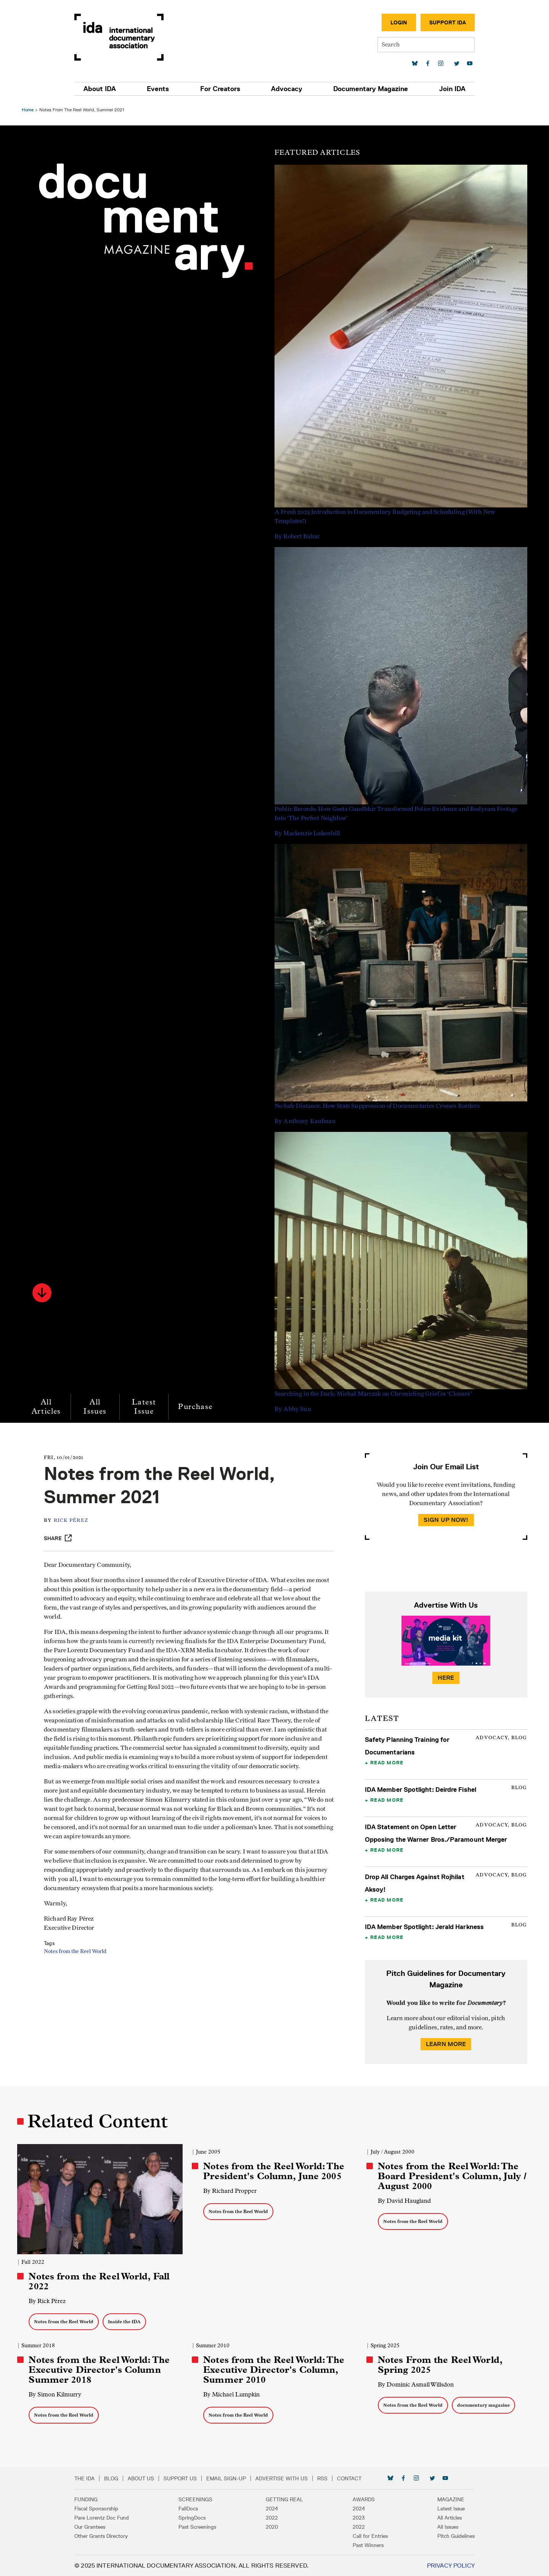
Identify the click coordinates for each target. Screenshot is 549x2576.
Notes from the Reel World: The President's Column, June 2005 (274, 2171)
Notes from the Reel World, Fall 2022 (100, 2281)
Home (29, 109)
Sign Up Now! (445, 1519)
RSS (326, 2478)
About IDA (104, 89)
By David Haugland (403, 2200)
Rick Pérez (73, 1520)
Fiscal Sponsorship (100, 2508)
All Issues (96, 1407)
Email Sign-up (230, 2478)
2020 (272, 2526)
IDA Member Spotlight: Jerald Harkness (423, 1927)
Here (445, 1677)
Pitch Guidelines (451, 2535)
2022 (272, 2517)
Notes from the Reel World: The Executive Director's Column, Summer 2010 (274, 2369)
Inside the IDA (125, 2321)
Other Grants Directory (105, 2535)
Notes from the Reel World (77, 1951)
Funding (90, 2499)
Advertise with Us (286, 2478)
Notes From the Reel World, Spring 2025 (439, 2364)
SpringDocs (194, 2517)
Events (160, 89)
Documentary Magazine (368, 89)
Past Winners (366, 2544)
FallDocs (190, 2508)
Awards (362, 2499)
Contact (353, 2478)
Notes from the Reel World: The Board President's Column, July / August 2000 (451, 2176)
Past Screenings (199, 2526)
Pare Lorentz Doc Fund (106, 2517)
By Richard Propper (230, 2190)
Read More (386, 1762)
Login (394, 22)
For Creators (221, 89)
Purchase (196, 1406)
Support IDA (443, 22)
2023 (357, 2517)
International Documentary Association (123, 37)
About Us (145, 2478)
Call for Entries (368, 2535)
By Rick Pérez (48, 2300)
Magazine (446, 2499)
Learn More (445, 2044)
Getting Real (284, 2499)
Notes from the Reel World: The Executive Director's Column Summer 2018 (100, 2369)
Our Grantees (94, 2526)
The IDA (89, 2478)
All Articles (47, 1407)
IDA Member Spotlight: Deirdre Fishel (420, 1789)
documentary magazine (483, 2404)
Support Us (184, 2478)
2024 (272, 2508)
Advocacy (286, 89)
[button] (43, 1292)
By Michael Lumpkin (232, 2394)
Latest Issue (145, 1407)
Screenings (198, 2499)
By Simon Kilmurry (56, 2394)
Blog (115, 2478)
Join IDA (448, 89)
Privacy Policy (446, 2565)
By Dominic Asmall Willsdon (415, 2384)
